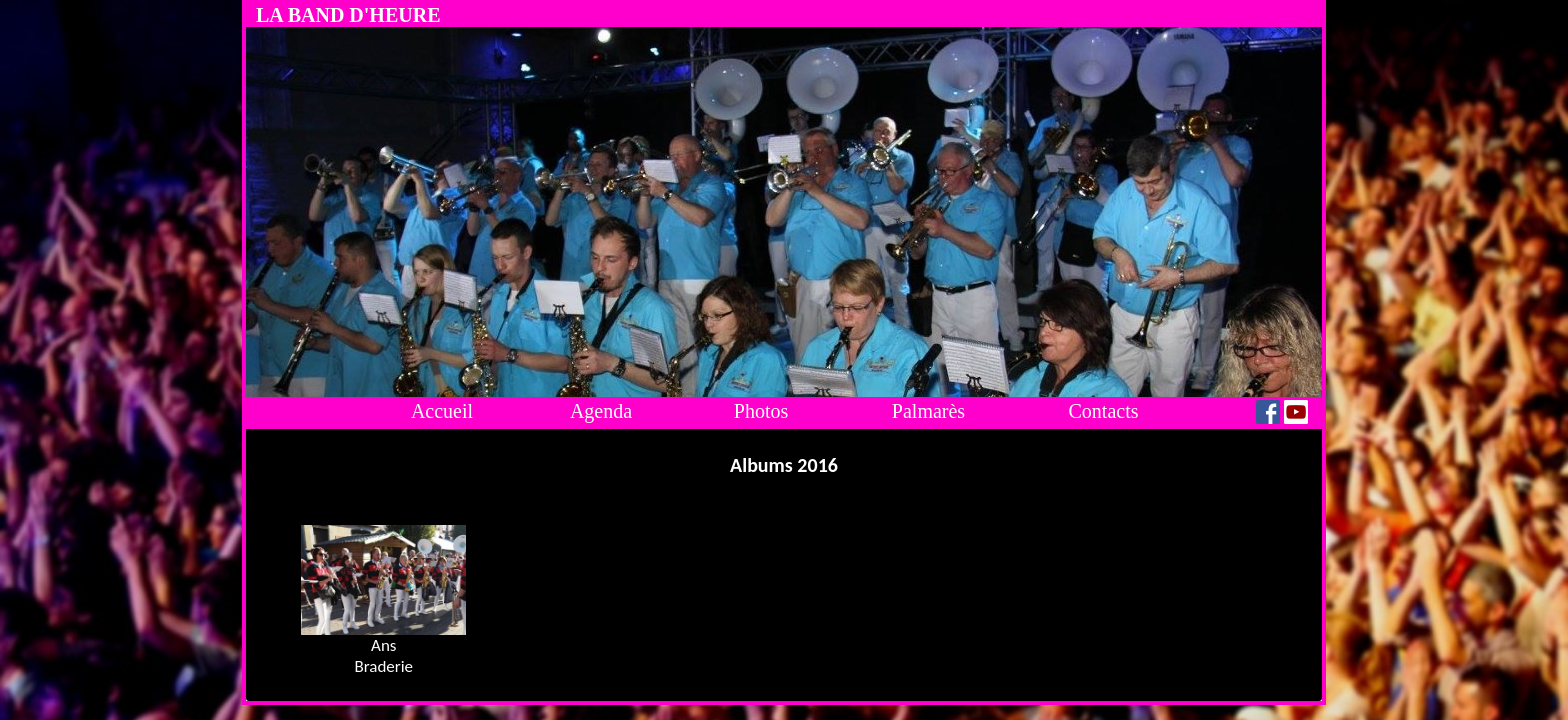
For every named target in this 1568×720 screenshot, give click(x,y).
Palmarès (928, 411)
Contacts (1104, 411)
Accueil (442, 411)
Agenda (601, 411)
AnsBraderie (383, 656)
